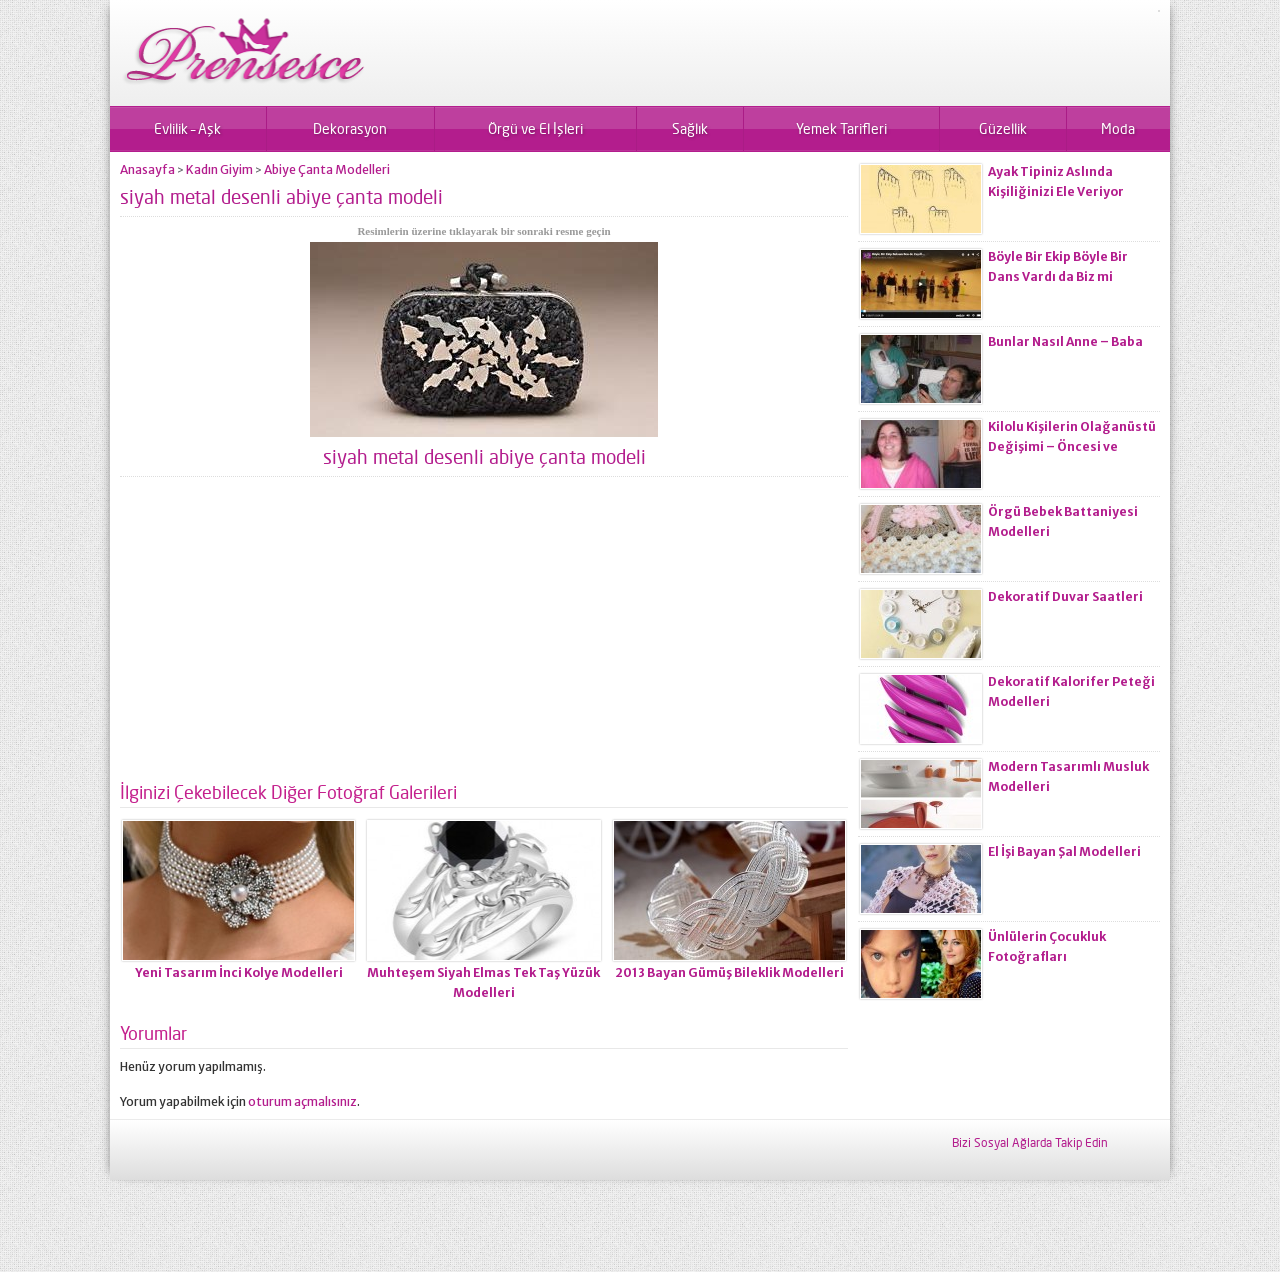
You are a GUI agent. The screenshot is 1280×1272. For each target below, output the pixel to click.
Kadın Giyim (219, 169)
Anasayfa (147, 169)
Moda (1118, 128)
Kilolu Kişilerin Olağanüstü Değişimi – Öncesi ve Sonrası (1072, 446)
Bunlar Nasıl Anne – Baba (1065, 341)
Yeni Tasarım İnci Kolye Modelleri (239, 972)
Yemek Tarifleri (841, 128)
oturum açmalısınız (302, 1101)
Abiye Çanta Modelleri (327, 169)
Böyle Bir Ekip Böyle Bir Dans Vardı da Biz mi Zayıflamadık (1058, 276)
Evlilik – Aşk (187, 128)
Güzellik (1003, 128)
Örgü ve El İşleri (535, 128)
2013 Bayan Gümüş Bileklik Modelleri (729, 972)
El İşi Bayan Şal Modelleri (1064, 851)
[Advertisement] (484, 637)
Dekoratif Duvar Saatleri (1065, 596)
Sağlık (690, 128)
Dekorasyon (350, 128)
